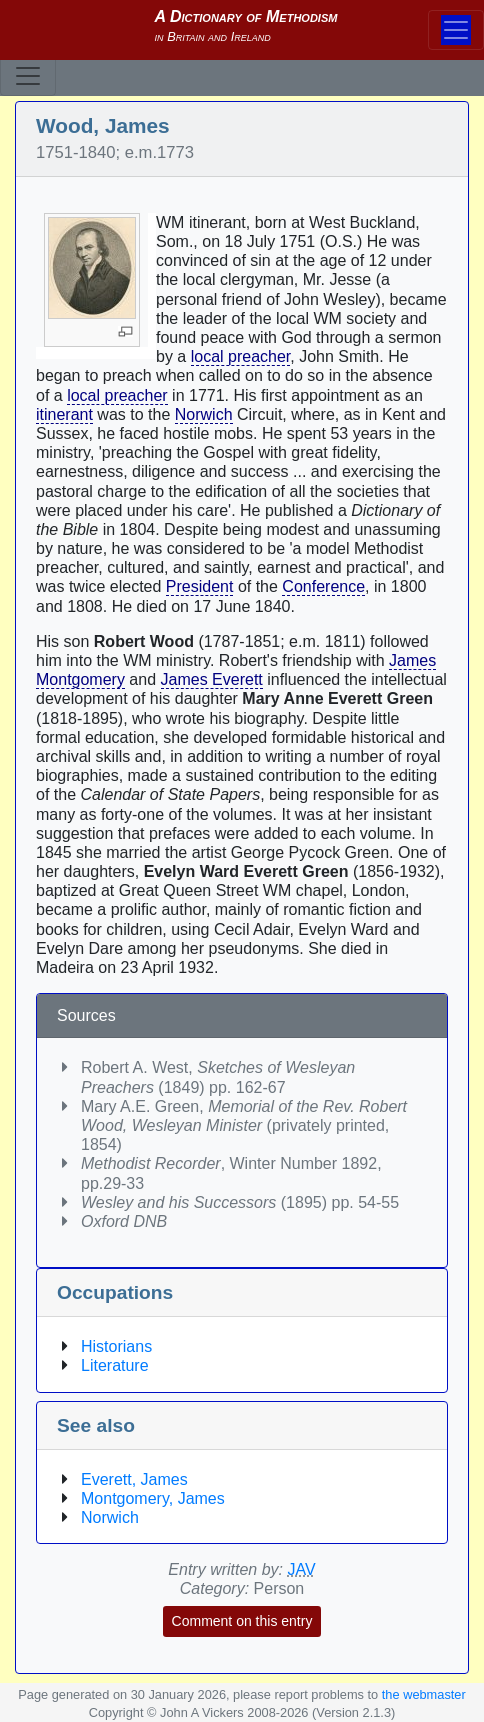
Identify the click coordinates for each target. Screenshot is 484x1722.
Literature (115, 1365)
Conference (323, 586)
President (200, 586)
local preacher (241, 356)
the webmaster (424, 1694)
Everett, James (134, 1479)
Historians (116, 1346)
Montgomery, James (153, 1498)
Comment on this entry (242, 1621)
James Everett (212, 679)
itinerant (64, 414)
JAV (302, 1569)
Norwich (204, 414)
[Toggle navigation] (28, 76)
